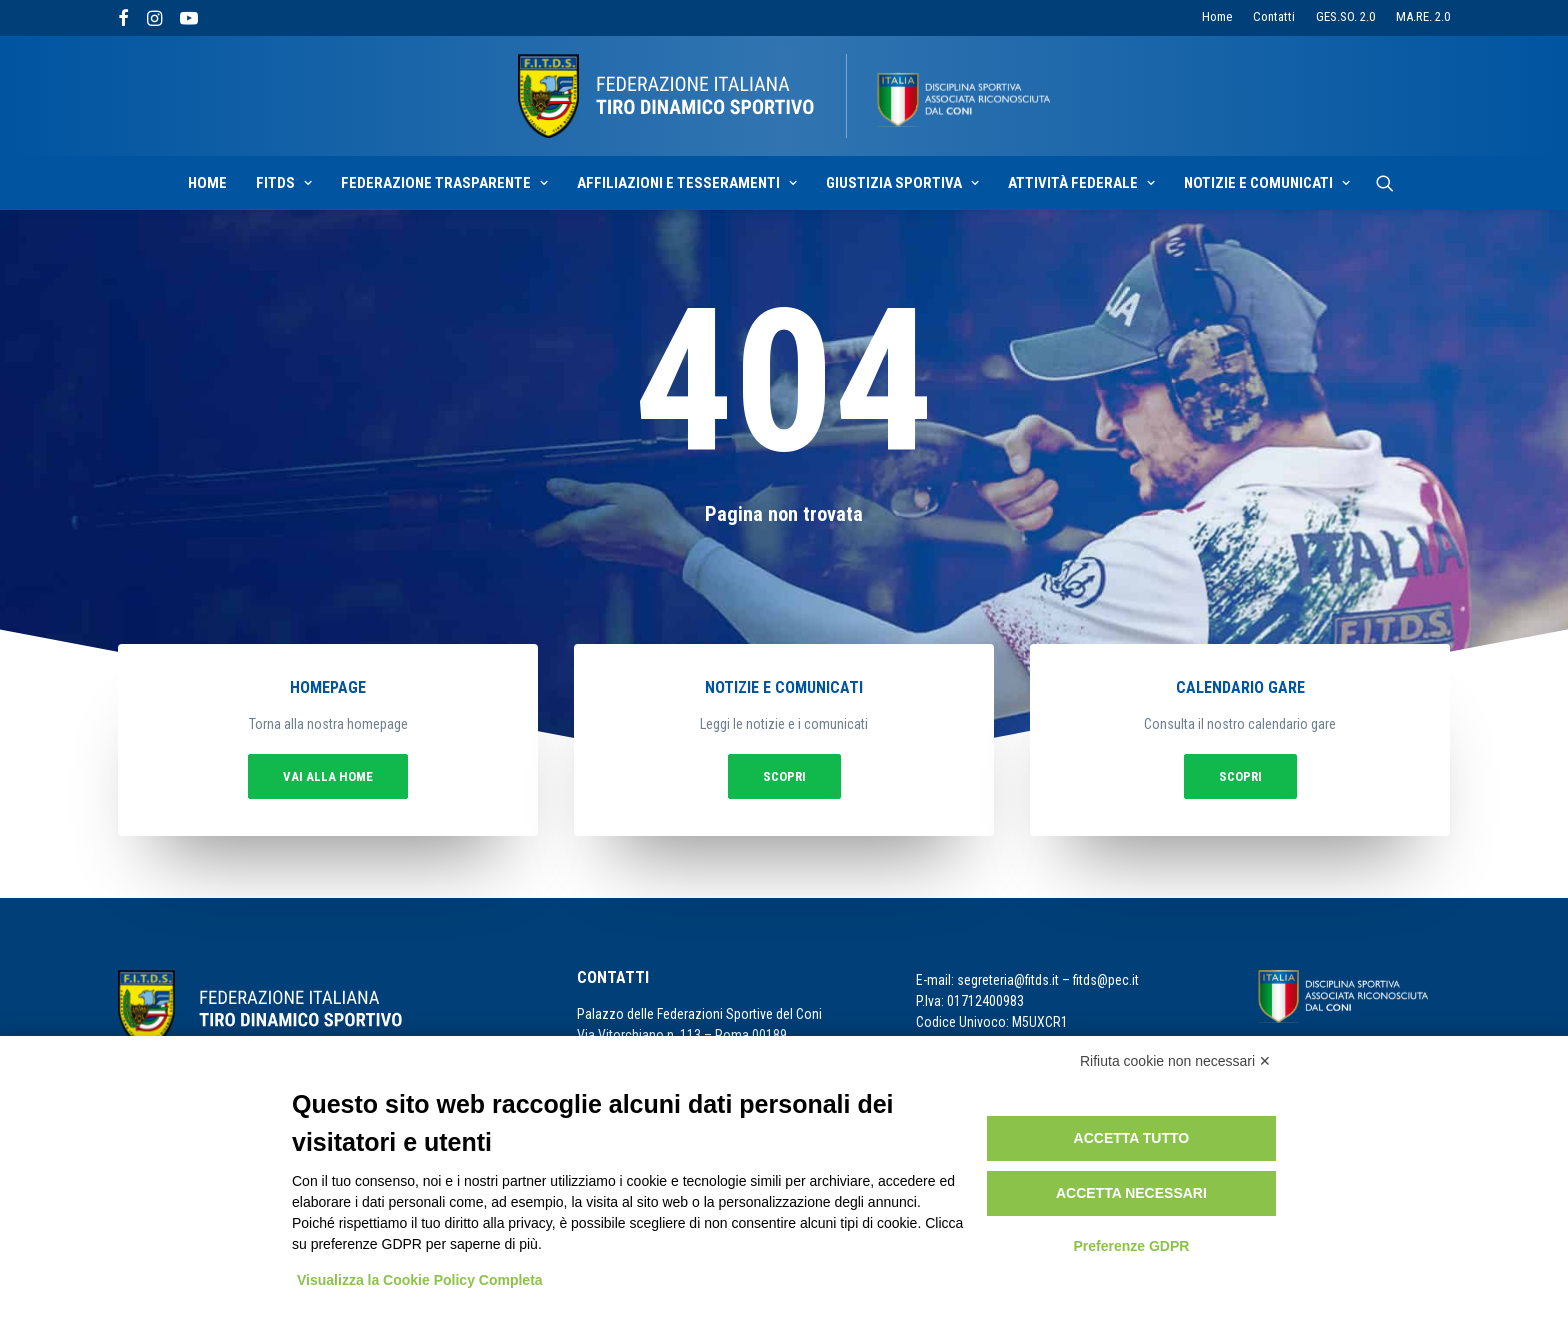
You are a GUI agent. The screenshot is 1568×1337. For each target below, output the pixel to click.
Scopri (784, 777)
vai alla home (328, 777)
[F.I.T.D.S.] (784, 96)
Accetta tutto (1132, 1138)
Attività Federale (1081, 183)
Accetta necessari (1131, 1193)
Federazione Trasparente (444, 183)
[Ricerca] (1385, 183)
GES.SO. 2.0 (1345, 16)
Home (1217, 16)
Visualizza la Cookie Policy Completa (420, 1280)
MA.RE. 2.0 (1423, 16)
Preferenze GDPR (1131, 1246)
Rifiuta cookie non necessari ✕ (1175, 1061)
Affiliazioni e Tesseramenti (687, 183)
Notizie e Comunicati (1267, 183)
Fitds (284, 183)
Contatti (1274, 16)
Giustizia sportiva (902, 183)
